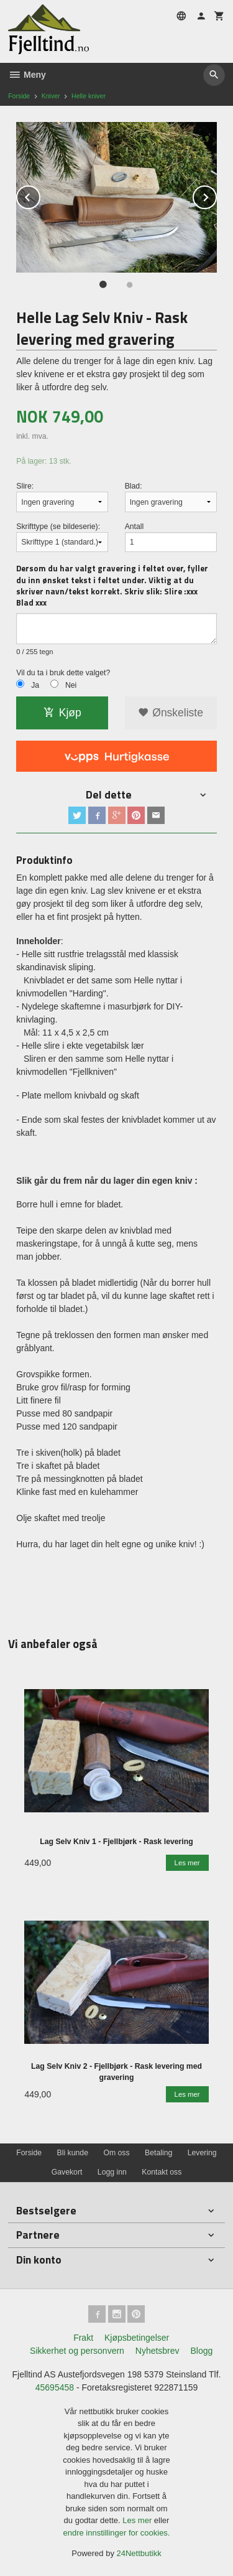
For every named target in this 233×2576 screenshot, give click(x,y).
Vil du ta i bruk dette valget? (63, 672)
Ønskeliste (170, 712)
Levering (202, 2152)
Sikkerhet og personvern (77, 2351)
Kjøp (62, 712)
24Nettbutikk (139, 2553)
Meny (27, 75)
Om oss (116, 2152)
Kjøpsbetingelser (136, 2338)
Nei (70, 685)
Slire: (25, 486)
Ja (35, 685)
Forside (19, 96)
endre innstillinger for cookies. (116, 2532)
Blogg (201, 2351)
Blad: (133, 486)
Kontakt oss (161, 2172)
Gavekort (67, 2172)
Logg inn (112, 2172)
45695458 (54, 2387)
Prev (39, 195)
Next (216, 195)
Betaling (158, 2152)
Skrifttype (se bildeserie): (58, 526)
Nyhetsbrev (157, 2351)
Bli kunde (72, 2152)
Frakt (83, 2338)
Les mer (138, 2520)
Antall (134, 526)
